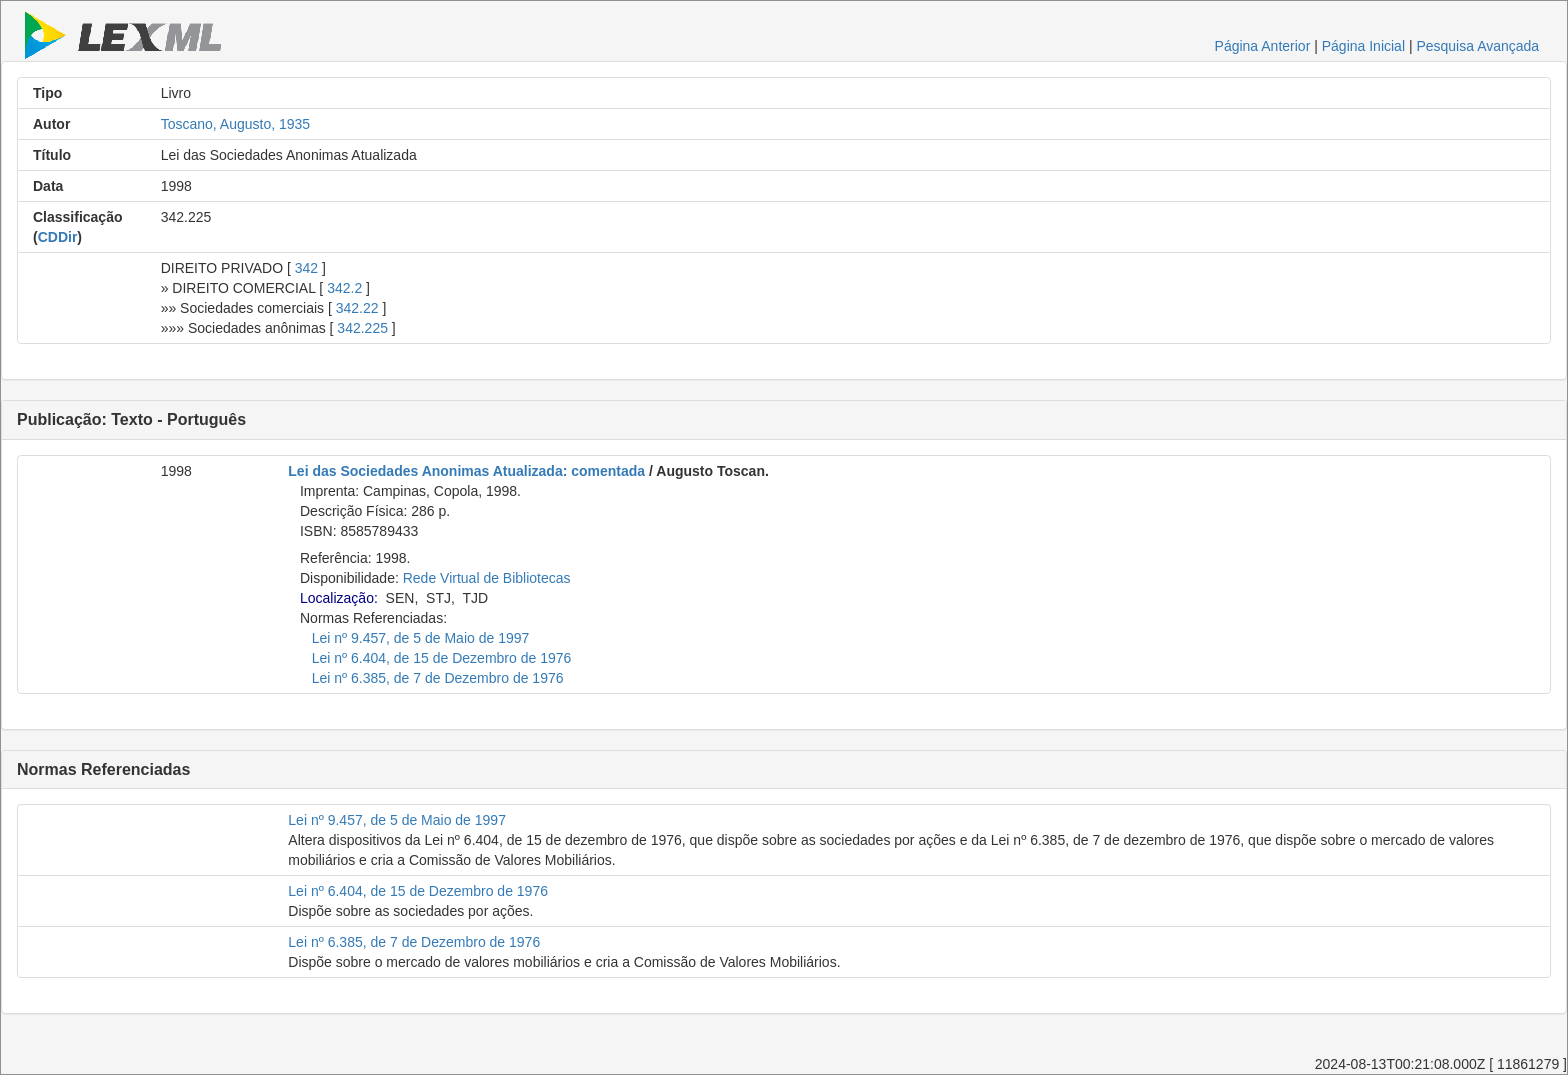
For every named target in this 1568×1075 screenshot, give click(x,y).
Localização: (339, 598)
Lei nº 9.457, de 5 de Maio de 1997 (421, 638)
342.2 (344, 288)
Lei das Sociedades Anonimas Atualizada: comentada (466, 471)
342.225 (362, 328)
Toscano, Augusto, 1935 (235, 124)
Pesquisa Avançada (1477, 46)
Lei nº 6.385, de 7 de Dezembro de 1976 (438, 678)
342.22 (357, 308)
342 (306, 268)
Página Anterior (1263, 46)
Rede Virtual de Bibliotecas (487, 578)
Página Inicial (1363, 46)
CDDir (58, 237)
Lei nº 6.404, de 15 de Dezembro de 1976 (442, 658)
